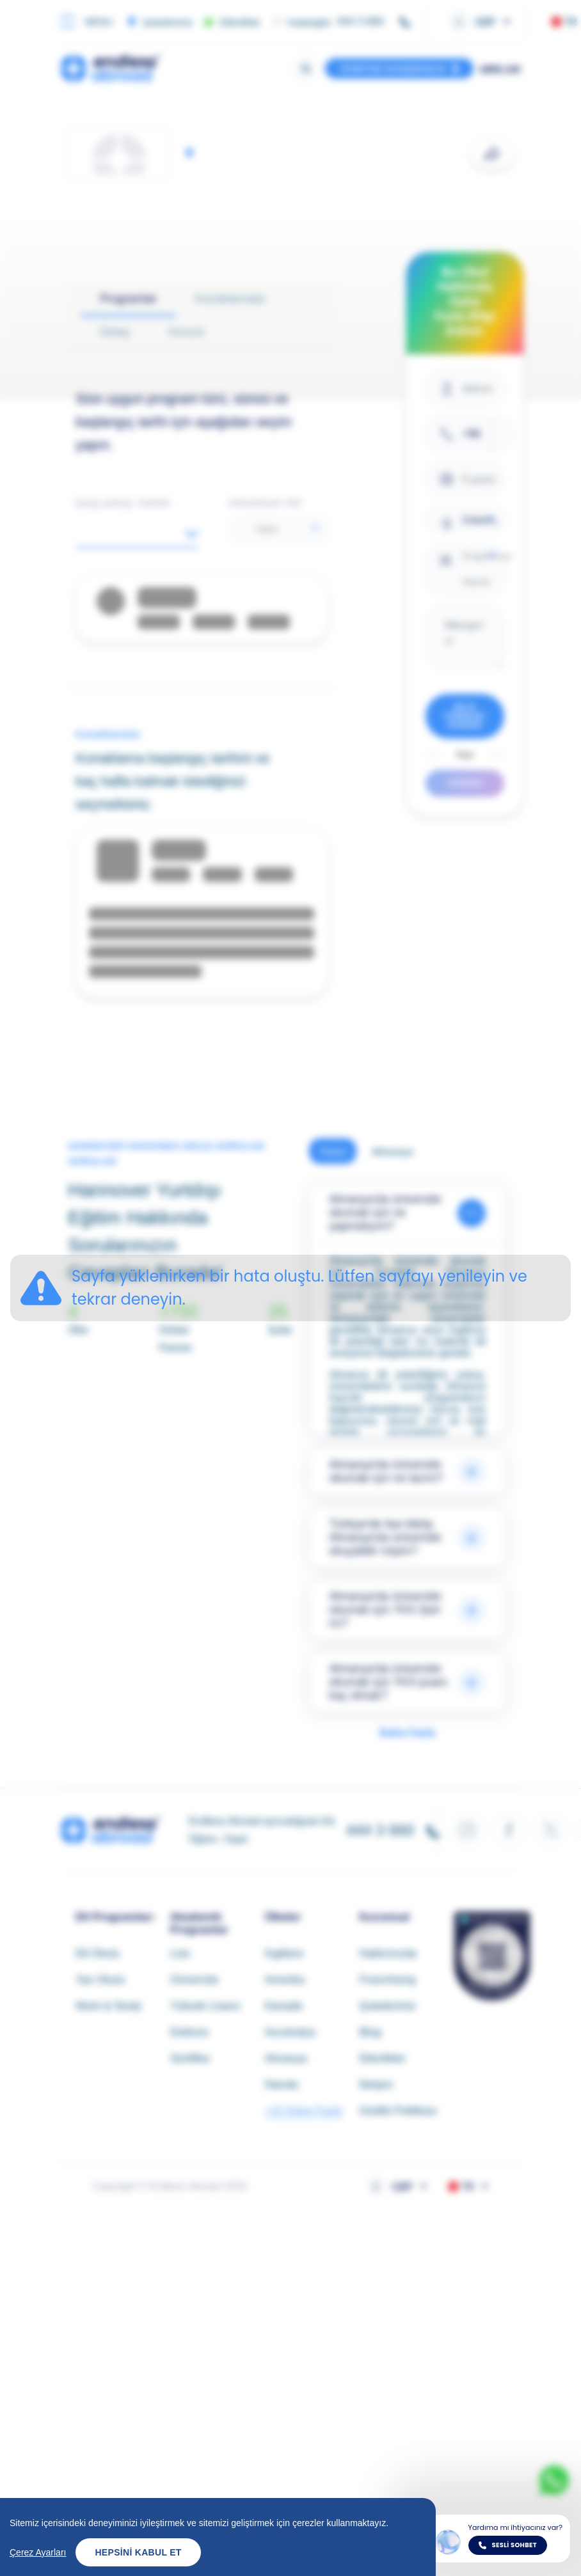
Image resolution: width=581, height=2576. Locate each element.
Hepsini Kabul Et (138, 2552)
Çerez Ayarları (38, 2552)
